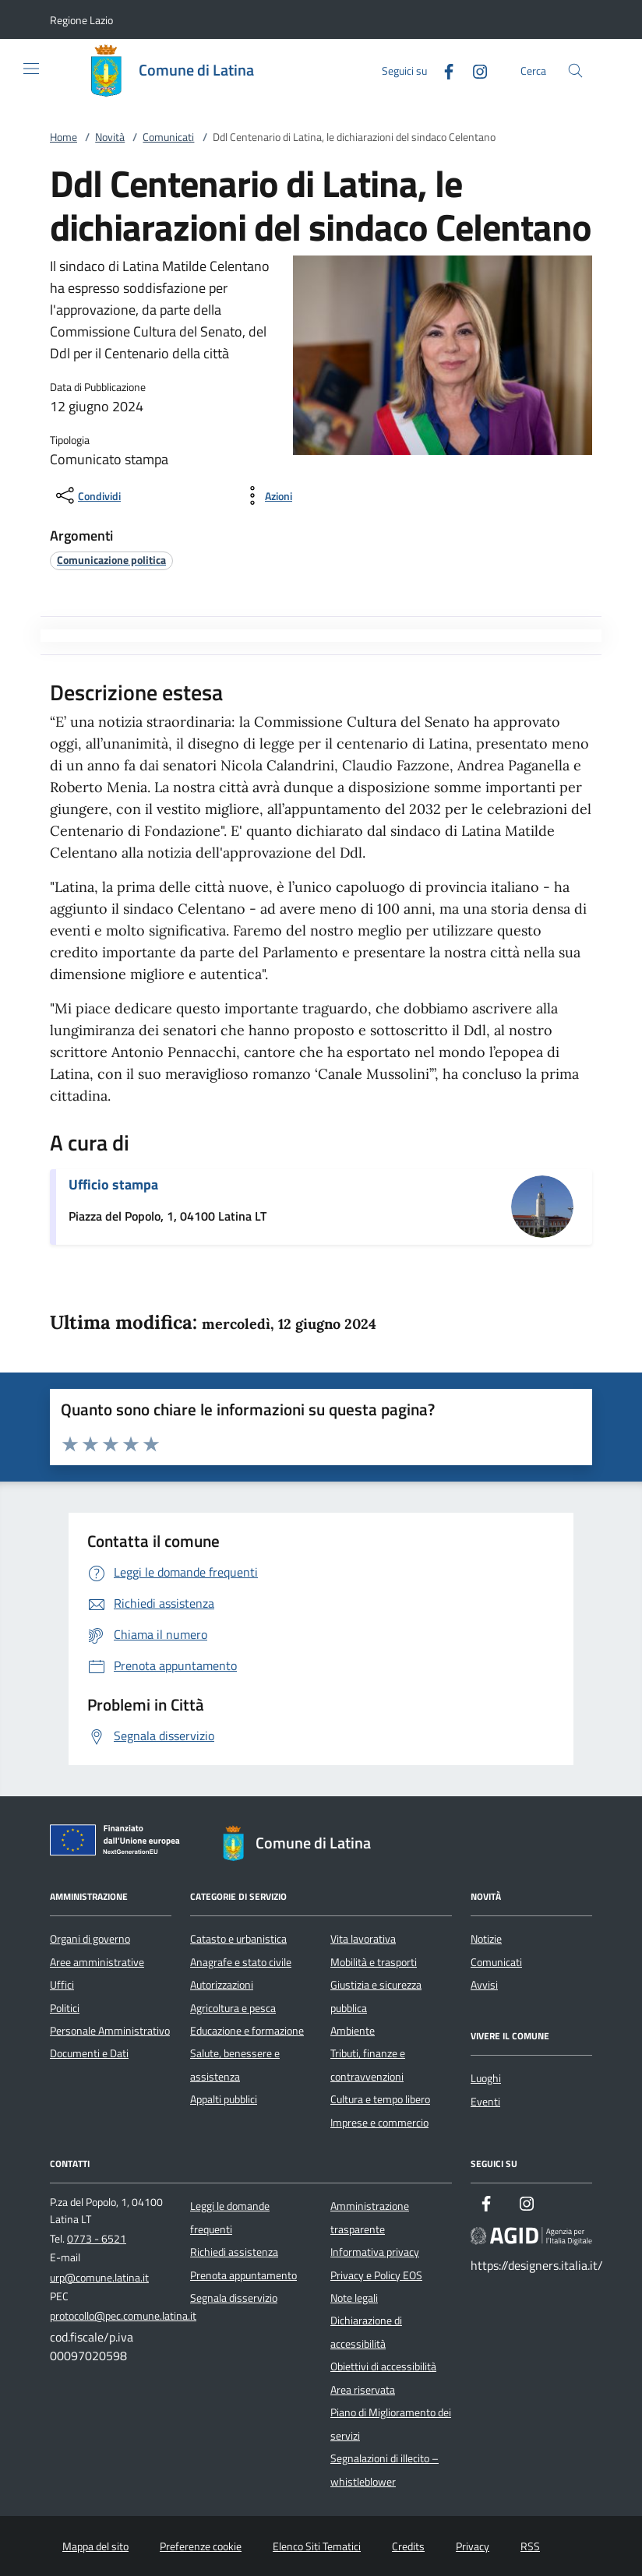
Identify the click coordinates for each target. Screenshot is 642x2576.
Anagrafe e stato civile (240, 1962)
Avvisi (484, 1984)
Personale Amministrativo (110, 2030)
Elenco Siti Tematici (317, 2546)
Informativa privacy (374, 2252)
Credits (408, 2546)
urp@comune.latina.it (99, 2277)
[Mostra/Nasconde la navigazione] (31, 68)
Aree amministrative (97, 1962)
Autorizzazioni (221, 1984)
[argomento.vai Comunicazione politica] (111, 559)
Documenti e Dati (89, 2053)
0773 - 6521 (96, 2238)
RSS (530, 2546)
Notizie (486, 1938)
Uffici (62, 1984)
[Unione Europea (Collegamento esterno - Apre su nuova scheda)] (119, 1843)
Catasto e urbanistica (238, 1938)
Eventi (485, 2101)
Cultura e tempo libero (380, 2099)
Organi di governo (90, 1938)
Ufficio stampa (113, 1184)
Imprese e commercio (379, 2122)
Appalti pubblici (223, 2099)
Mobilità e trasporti (373, 1962)
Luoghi (486, 2078)
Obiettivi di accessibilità (383, 2366)
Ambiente (352, 2030)
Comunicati (168, 137)
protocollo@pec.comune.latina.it (123, 2315)
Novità (110, 137)
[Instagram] (473, 69)
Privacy (472, 2546)
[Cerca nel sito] (575, 70)
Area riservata (362, 2389)
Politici (64, 2008)
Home (63, 137)
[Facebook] (442, 69)
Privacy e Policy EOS (376, 2275)
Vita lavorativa (363, 1938)
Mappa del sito (95, 2546)
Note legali (354, 2297)
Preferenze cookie (201, 2546)
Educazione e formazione (247, 2030)
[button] (81, 19)
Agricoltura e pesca (233, 2008)
